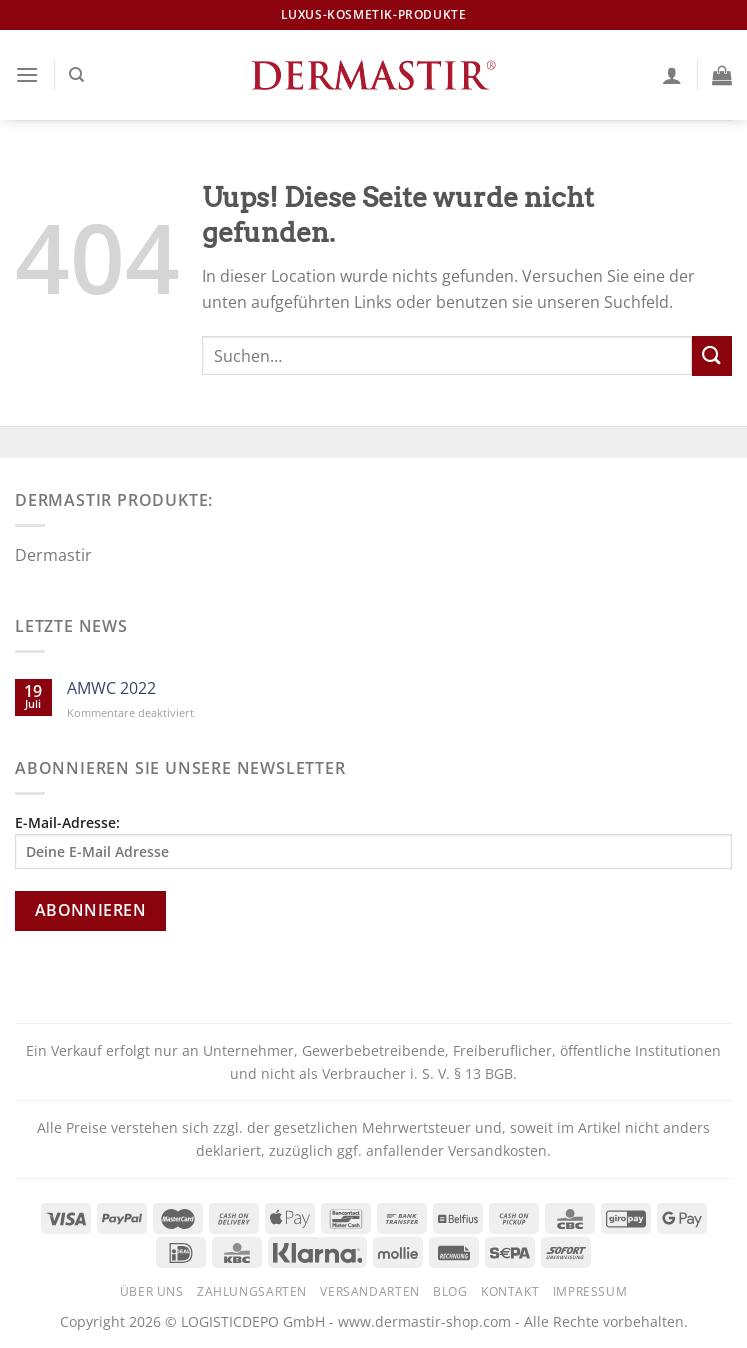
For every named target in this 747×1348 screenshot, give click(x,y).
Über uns (152, 1291)
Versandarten (369, 1291)
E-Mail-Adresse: (373, 841)
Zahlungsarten (252, 1291)
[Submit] (712, 355)
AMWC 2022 (111, 688)
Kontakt (510, 1291)
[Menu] (27, 74)
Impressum (590, 1291)
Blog (450, 1291)
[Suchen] (76, 75)
